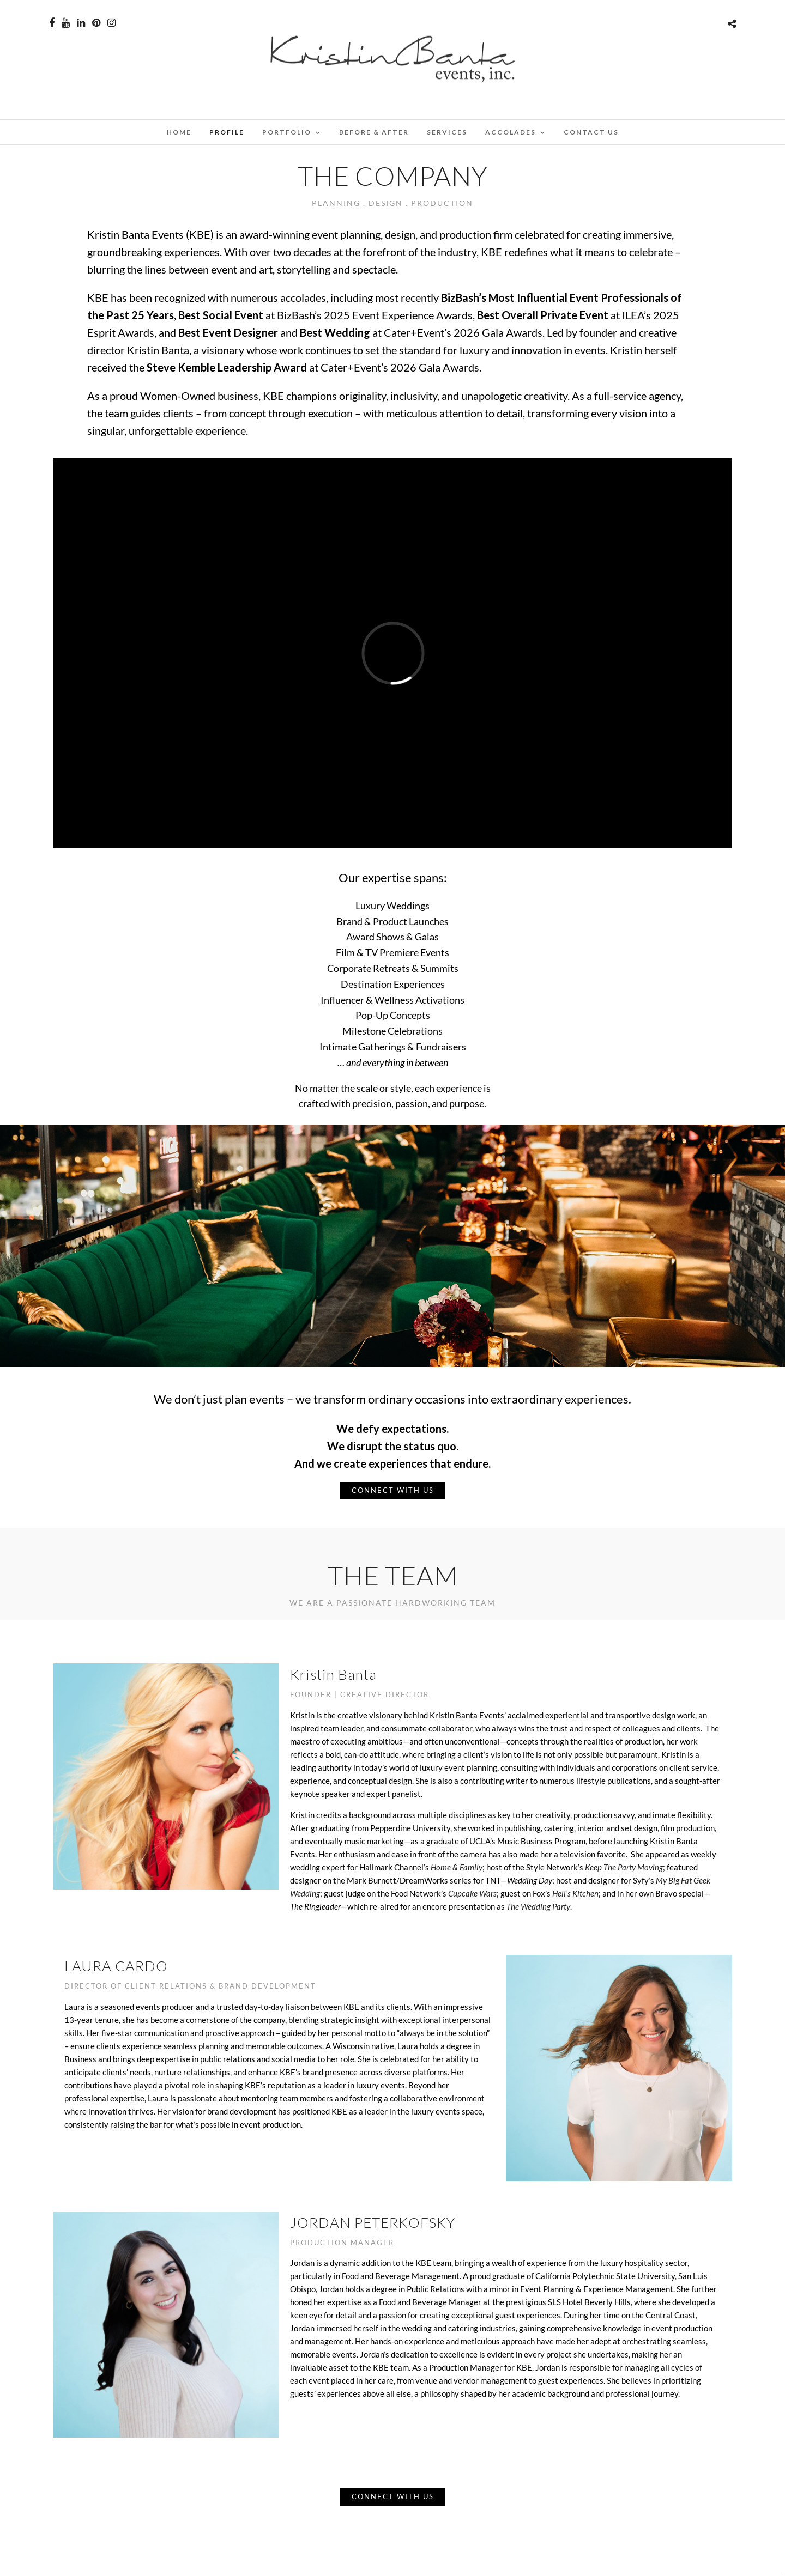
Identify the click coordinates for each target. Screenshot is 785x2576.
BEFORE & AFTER (374, 132)
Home (179, 132)
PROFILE (226, 132)
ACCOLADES (510, 132)
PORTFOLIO (286, 132)
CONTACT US (591, 132)
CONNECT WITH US (393, 1490)
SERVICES (447, 132)
